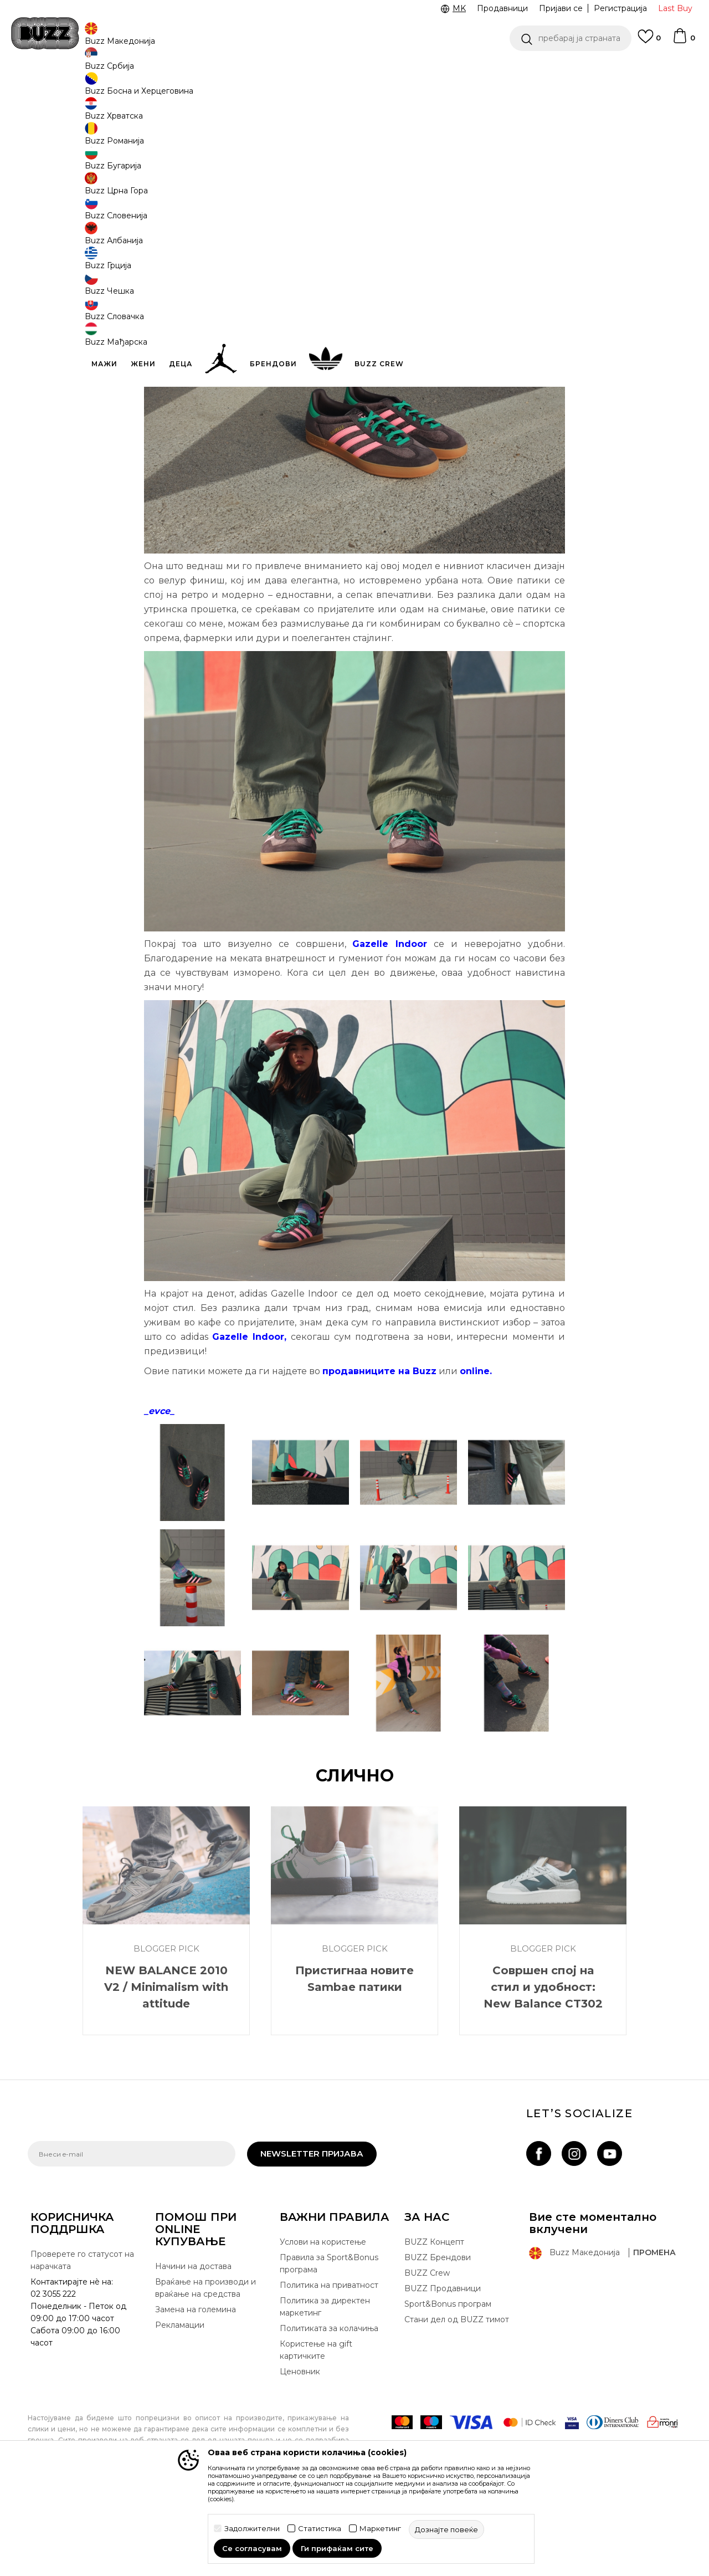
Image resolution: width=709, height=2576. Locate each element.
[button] (570, 38)
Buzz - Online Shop (59, 89)
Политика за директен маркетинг (325, 2389)
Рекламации (179, 2407)
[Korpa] (683, 41)
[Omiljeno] (649, 42)
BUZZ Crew (427, 2355)
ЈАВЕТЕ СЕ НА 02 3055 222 (215, 71)
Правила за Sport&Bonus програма (329, 2345)
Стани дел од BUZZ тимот (456, 2401)
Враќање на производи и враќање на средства (205, 2370)
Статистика (319, 2528)
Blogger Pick (156, 89)
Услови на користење (323, 2324)
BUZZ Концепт (434, 2324)
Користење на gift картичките (316, 2432)
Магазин (114, 89)
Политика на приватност (329, 2367)
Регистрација (620, 8)
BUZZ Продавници (442, 2370)
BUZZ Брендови (437, 2339)
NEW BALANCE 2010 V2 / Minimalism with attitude (166, 2069)
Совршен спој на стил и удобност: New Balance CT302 (543, 2069)
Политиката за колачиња (329, 2410)
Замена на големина (195, 2391)
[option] (354, 71)
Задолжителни (252, 2528)
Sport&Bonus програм (447, 2386)
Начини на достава (193, 2348)
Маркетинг (380, 2528)
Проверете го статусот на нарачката (82, 2342)
